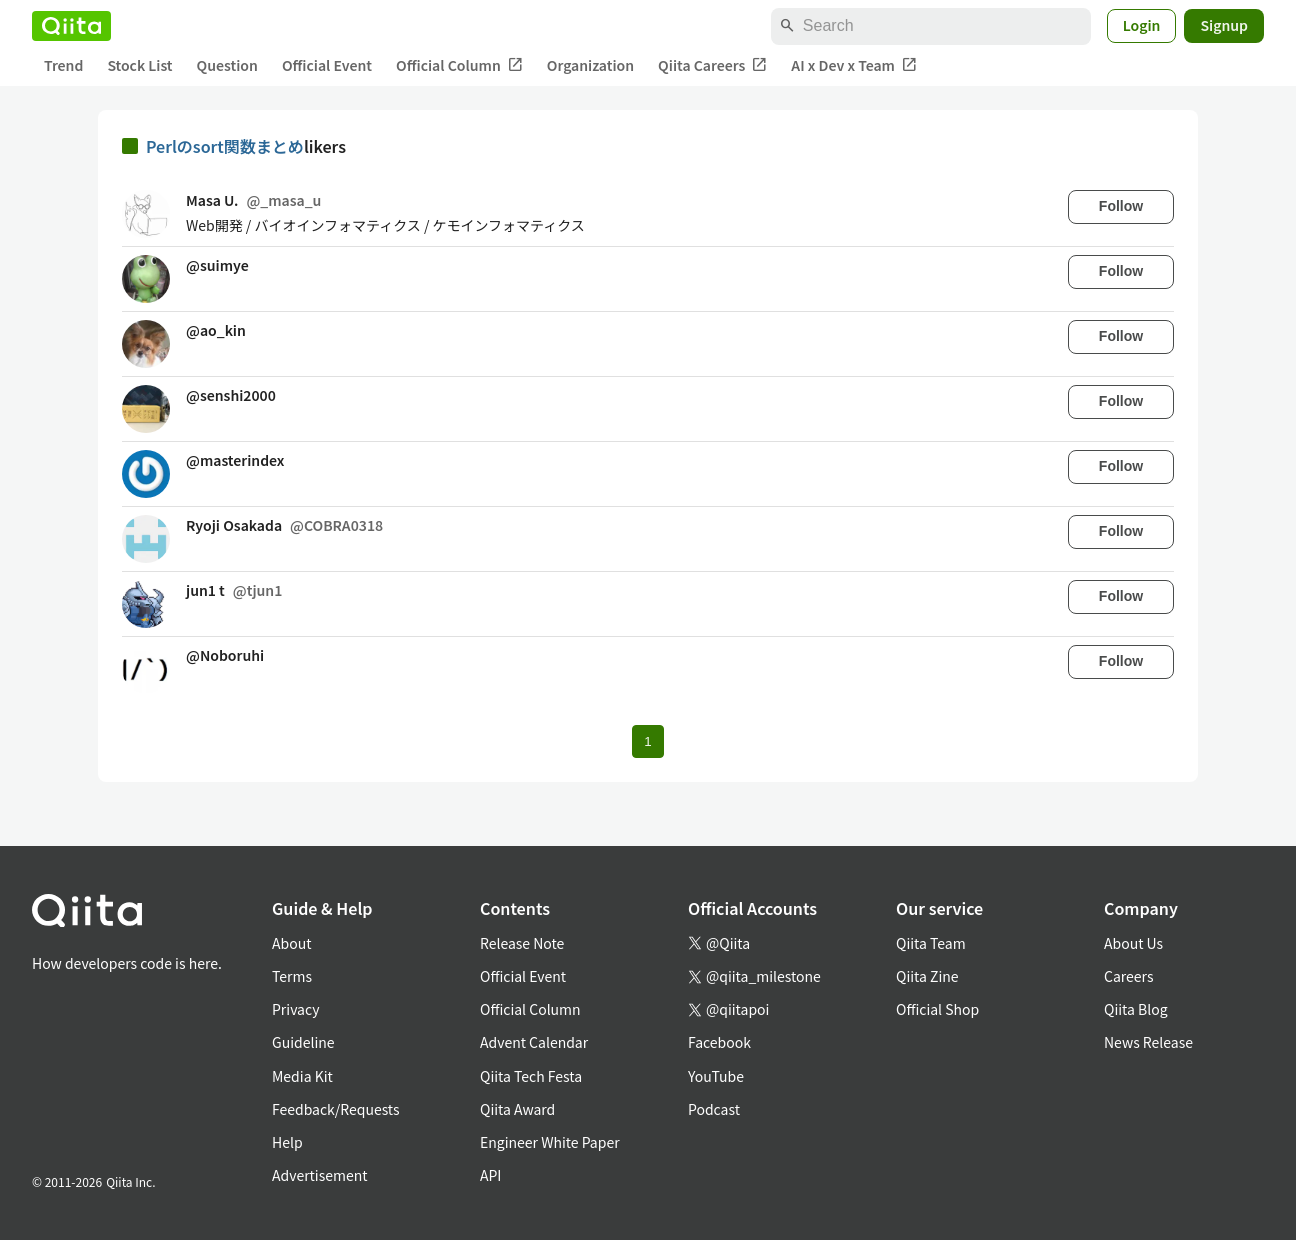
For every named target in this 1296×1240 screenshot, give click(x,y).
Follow (1121, 206)
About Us (1133, 943)
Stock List (139, 65)
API (490, 1175)
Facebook (719, 1042)
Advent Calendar (534, 1042)
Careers (1128, 976)
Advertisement (320, 1175)
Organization (590, 65)
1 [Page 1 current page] (647, 741)
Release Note (522, 943)
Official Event (327, 65)
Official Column (459, 65)
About (291, 943)
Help (287, 1142)
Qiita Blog (1136, 1009)
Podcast (714, 1109)
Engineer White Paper (550, 1142)
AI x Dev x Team (854, 65)
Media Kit (302, 1076)
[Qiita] (71, 26)
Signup (1224, 25)
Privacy (295, 1009)
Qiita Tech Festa (531, 1076)
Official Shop (937, 1009)
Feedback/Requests (336, 1109)
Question (227, 65)
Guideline (303, 1042)
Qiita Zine (927, 976)
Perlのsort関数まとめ (225, 146)
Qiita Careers (712, 65)
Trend (63, 65)
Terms (292, 976)
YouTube (716, 1076)
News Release (1148, 1042)
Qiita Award (517, 1109)
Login (1142, 25)
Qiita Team (931, 943)
